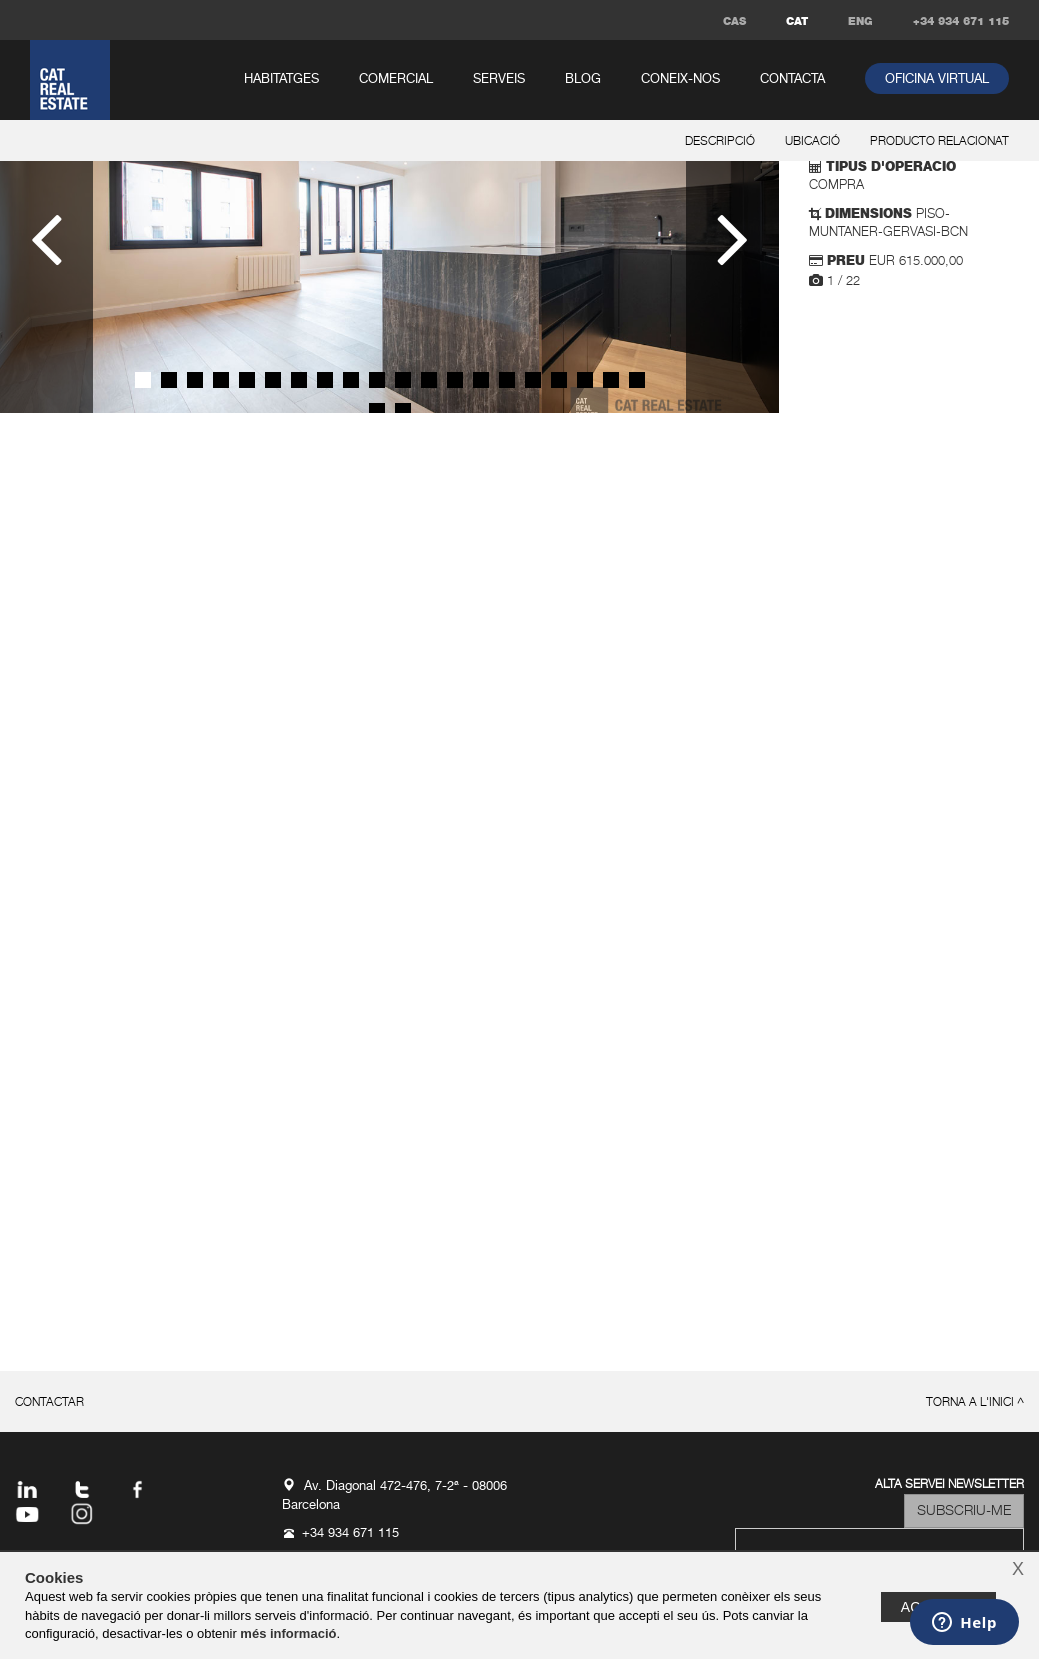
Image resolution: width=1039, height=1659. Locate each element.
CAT (797, 21)
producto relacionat (939, 142)
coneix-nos (680, 79)
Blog (583, 79)
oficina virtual (937, 79)
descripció (720, 142)
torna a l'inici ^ (975, 1403)
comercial (396, 79)
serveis (499, 79)
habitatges (281, 79)
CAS (734, 21)
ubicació (812, 142)
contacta (792, 79)
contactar (49, 1403)
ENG (860, 21)
